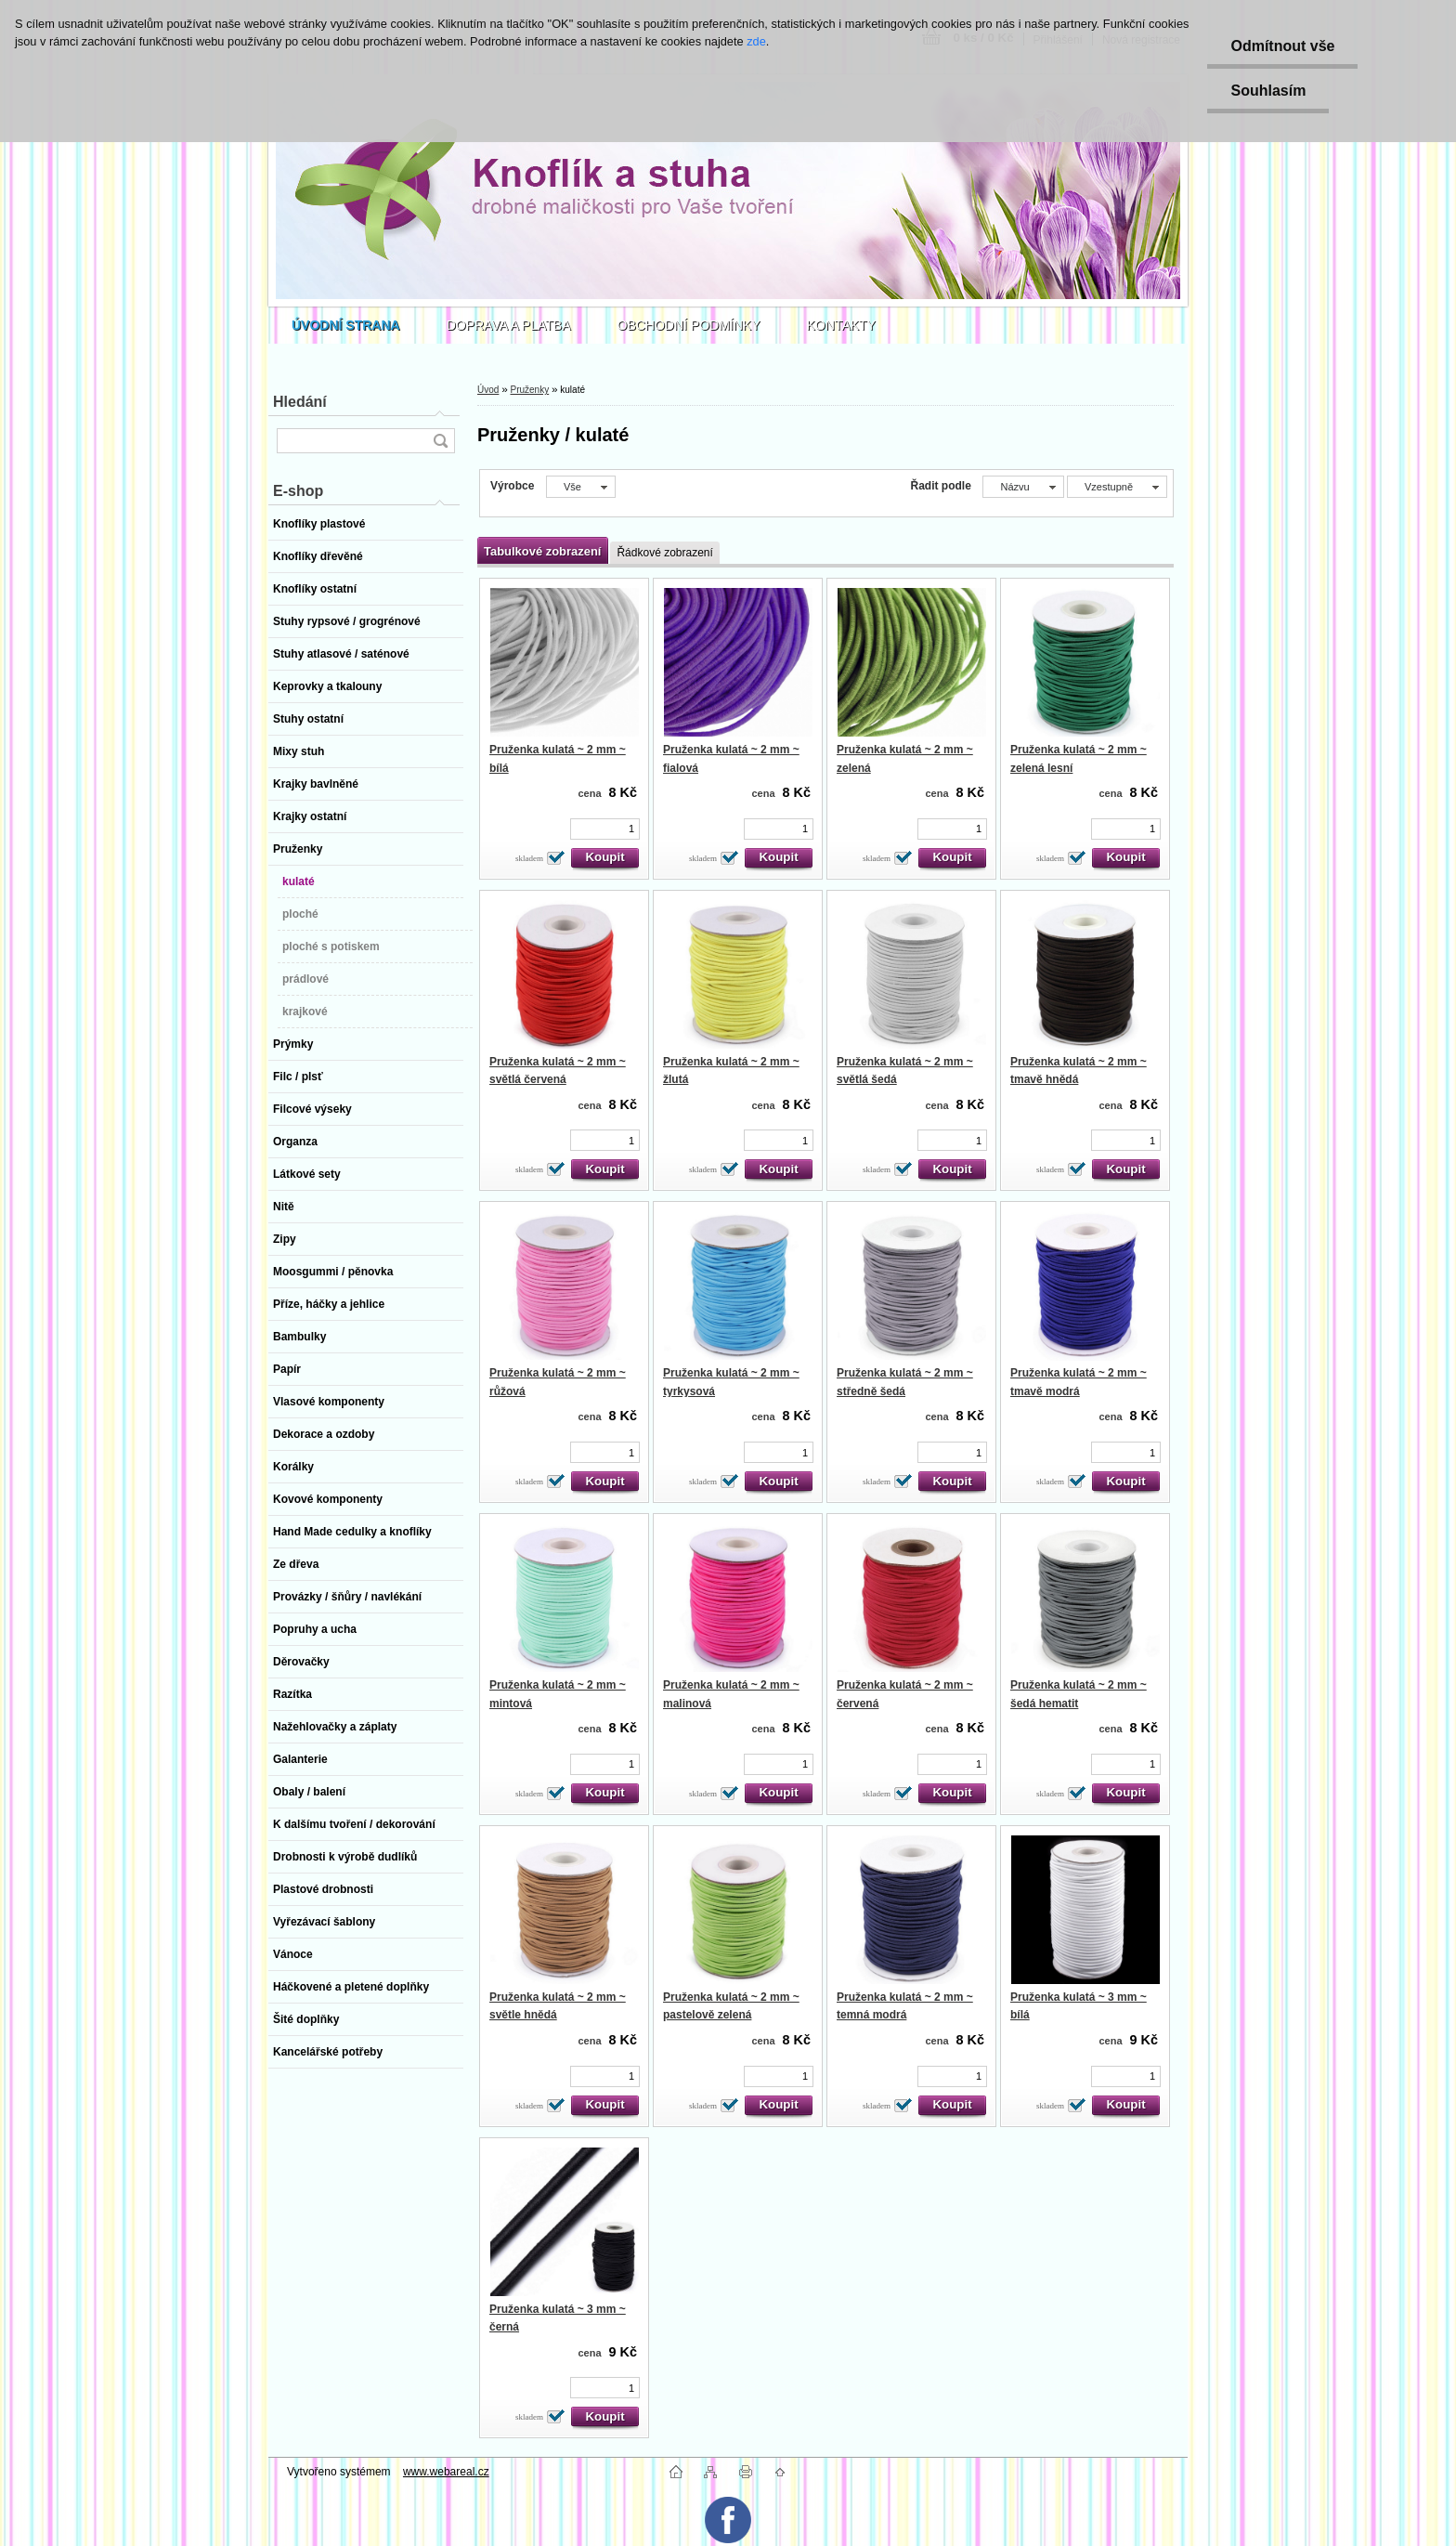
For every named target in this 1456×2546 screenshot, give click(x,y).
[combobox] (1022, 487)
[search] (440, 440)
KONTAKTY (841, 325)
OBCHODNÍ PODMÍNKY (689, 325)
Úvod (488, 390)
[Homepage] (345, 325)
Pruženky (529, 390)
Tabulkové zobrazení (542, 551)
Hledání (300, 402)
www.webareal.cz (446, 2471)
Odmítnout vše (1282, 46)
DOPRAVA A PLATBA (509, 325)
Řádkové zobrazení (664, 552)
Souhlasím (1268, 90)
